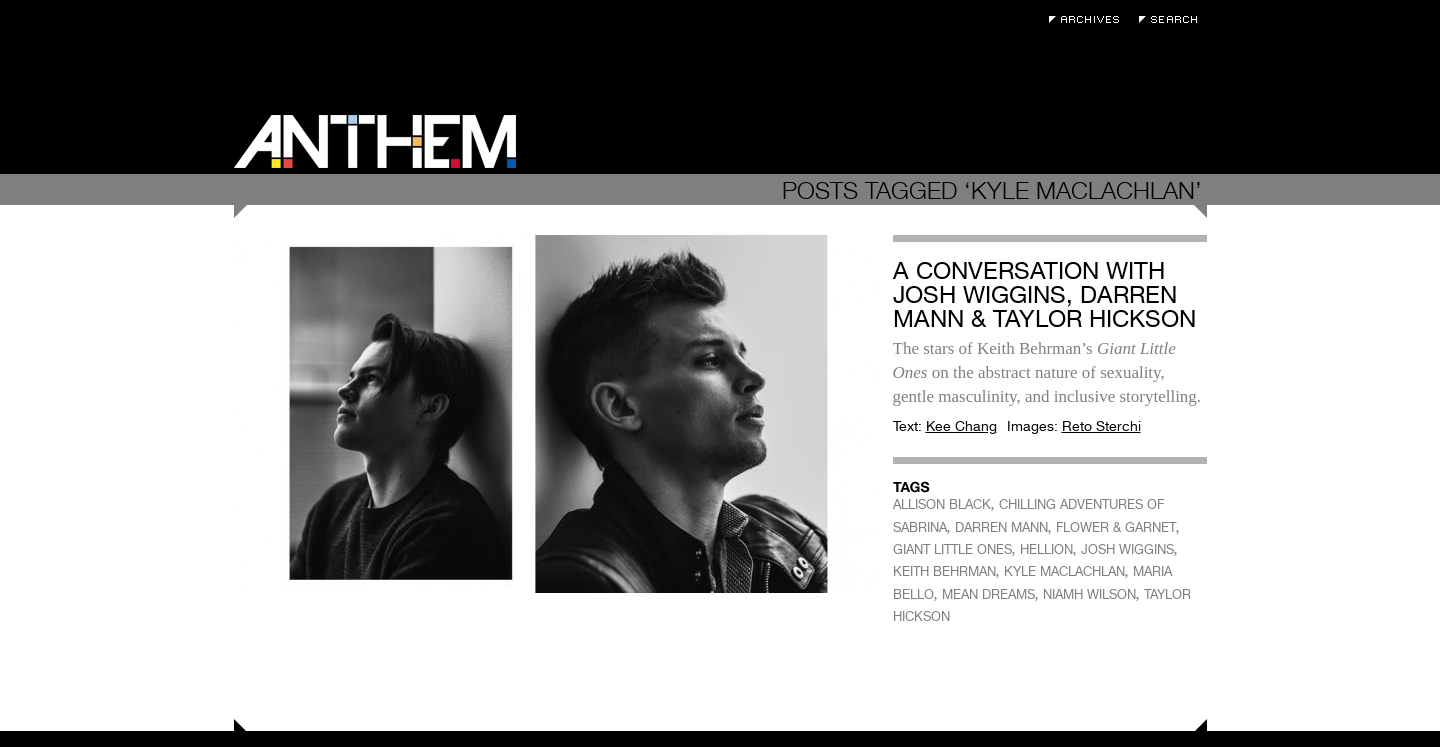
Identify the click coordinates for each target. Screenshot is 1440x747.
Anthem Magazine (375, 141)
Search (1173, 19)
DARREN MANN (1001, 527)
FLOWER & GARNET (1116, 527)
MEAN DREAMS (988, 594)
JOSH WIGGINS (1127, 549)
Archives (1089, 19)
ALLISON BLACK (942, 504)
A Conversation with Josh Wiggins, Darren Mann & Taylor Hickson (1044, 294)
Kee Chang (961, 426)
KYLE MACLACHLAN (1064, 571)
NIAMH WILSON (1089, 594)
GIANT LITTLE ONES (952, 549)
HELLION (1046, 549)
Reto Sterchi (1101, 426)
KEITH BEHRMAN (944, 571)
